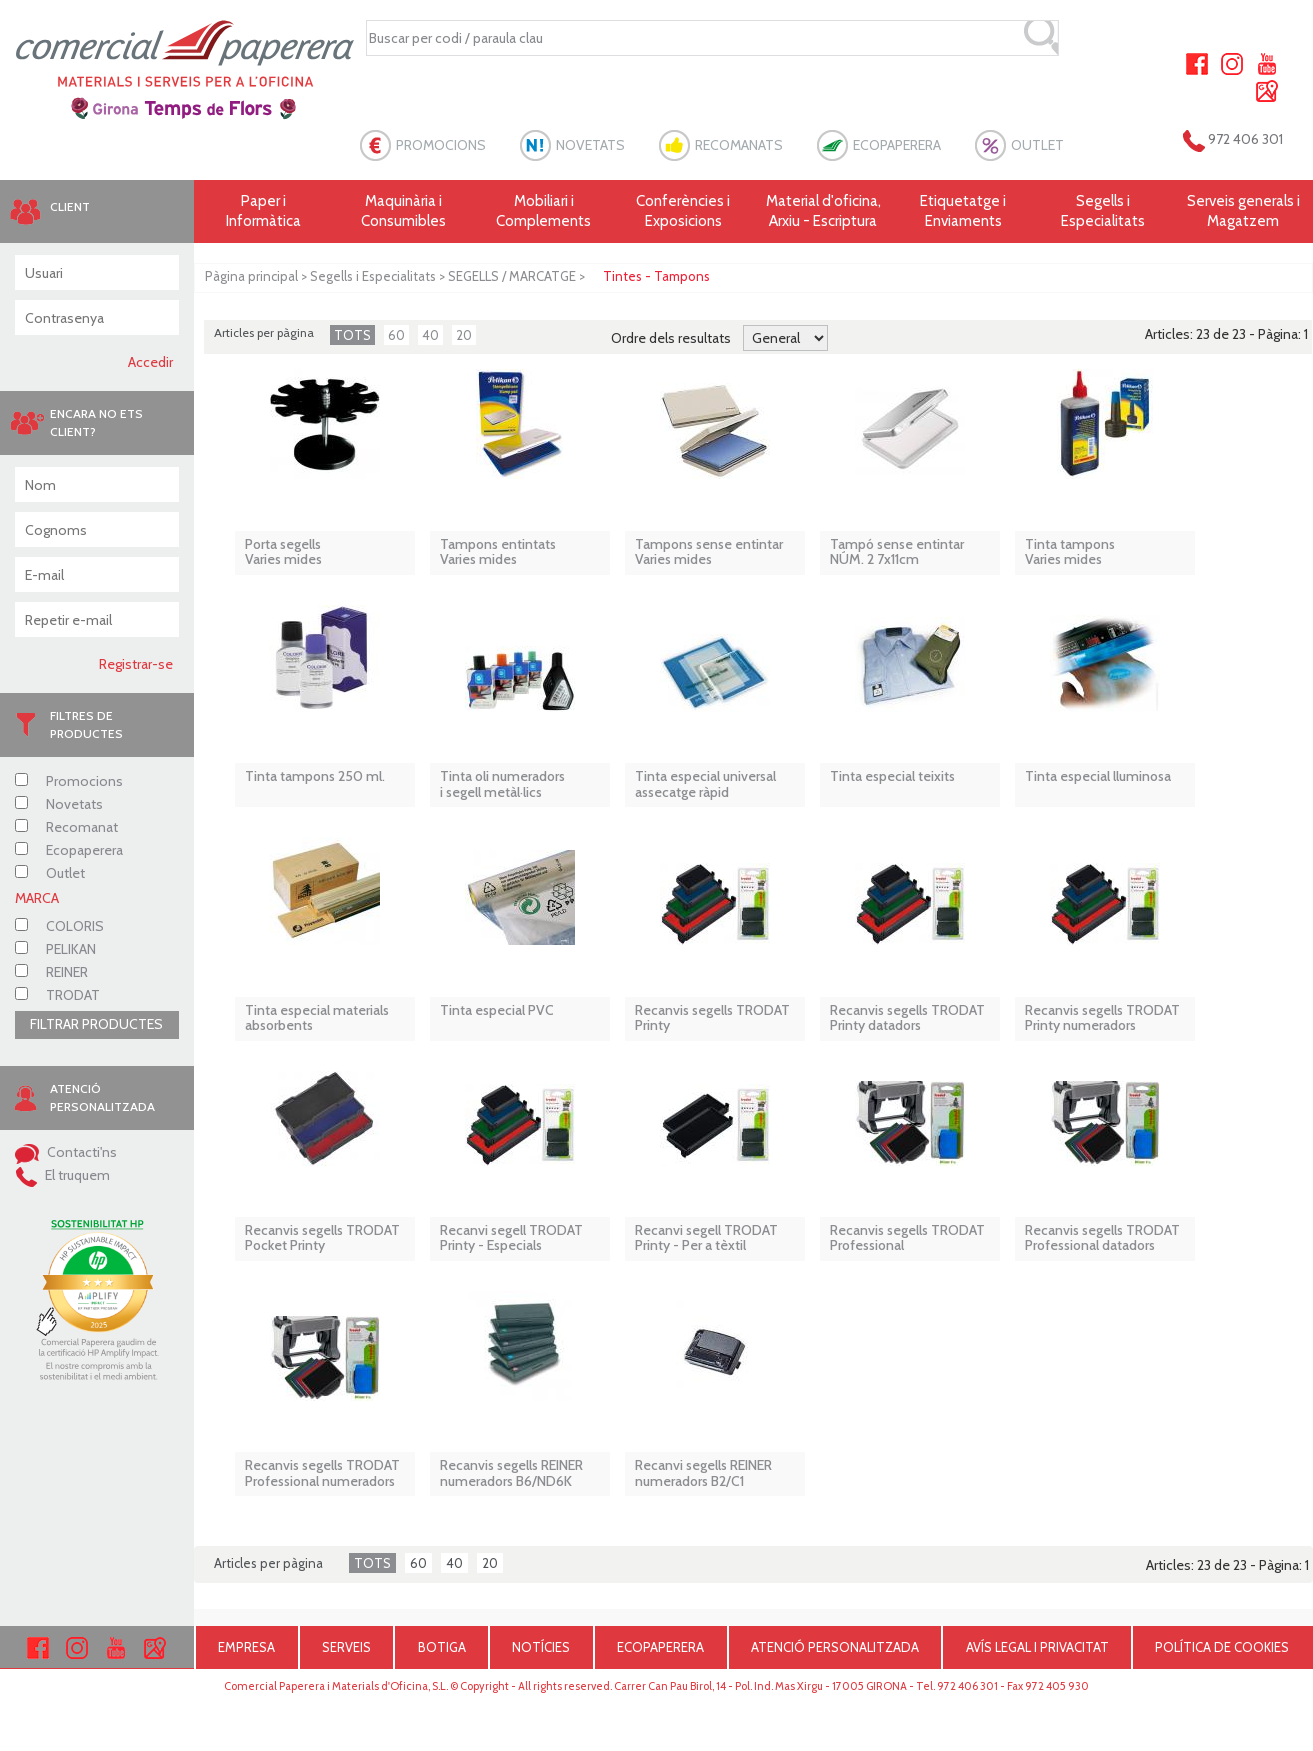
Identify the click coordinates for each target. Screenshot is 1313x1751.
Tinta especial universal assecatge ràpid (705, 784)
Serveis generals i (1243, 211)
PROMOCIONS (441, 145)
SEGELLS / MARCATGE (512, 276)
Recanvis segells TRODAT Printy (712, 1018)
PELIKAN (55, 949)
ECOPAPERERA (897, 145)
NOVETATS (590, 145)
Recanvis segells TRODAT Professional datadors (1102, 1238)
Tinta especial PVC (497, 1010)
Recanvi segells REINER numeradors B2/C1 (703, 1473)
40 (430, 335)
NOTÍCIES (541, 1647)
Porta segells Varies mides (283, 552)
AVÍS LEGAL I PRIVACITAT (1037, 1647)
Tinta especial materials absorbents (317, 1018)
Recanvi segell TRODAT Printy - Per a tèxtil (706, 1238)
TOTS (352, 335)
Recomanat (66, 827)
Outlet (50, 873)
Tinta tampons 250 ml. (315, 776)
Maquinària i (404, 211)
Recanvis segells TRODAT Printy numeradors (1102, 1018)
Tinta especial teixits (892, 776)
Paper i (264, 211)
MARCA (37, 898)
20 (464, 335)
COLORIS (59, 926)
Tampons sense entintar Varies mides (709, 552)
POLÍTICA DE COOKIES (1222, 1647)
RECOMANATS (739, 145)
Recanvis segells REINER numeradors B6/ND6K (511, 1473)
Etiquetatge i (963, 211)
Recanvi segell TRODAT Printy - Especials (511, 1238)
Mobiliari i (544, 211)
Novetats (59, 804)
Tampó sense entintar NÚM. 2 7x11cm (897, 552)
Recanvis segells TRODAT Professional (907, 1238)
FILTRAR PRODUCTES (96, 1024)
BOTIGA (442, 1647)
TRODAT (57, 995)
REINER (51, 972)
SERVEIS (346, 1647)
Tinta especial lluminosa (1098, 776)
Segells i (1103, 211)
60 (396, 335)
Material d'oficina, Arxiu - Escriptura (823, 211)
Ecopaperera (69, 850)
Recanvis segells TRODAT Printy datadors (907, 1018)
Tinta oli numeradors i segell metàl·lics (502, 784)
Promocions (69, 781)
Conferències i (684, 211)
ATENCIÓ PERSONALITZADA (835, 1647)
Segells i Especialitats (373, 276)
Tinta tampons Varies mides (1070, 552)
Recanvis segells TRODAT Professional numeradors (322, 1473)
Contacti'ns (66, 1152)
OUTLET (1037, 145)
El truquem (62, 1175)
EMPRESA (246, 1647)
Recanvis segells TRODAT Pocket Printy (322, 1238)
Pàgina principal (251, 276)
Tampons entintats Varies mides (498, 552)
